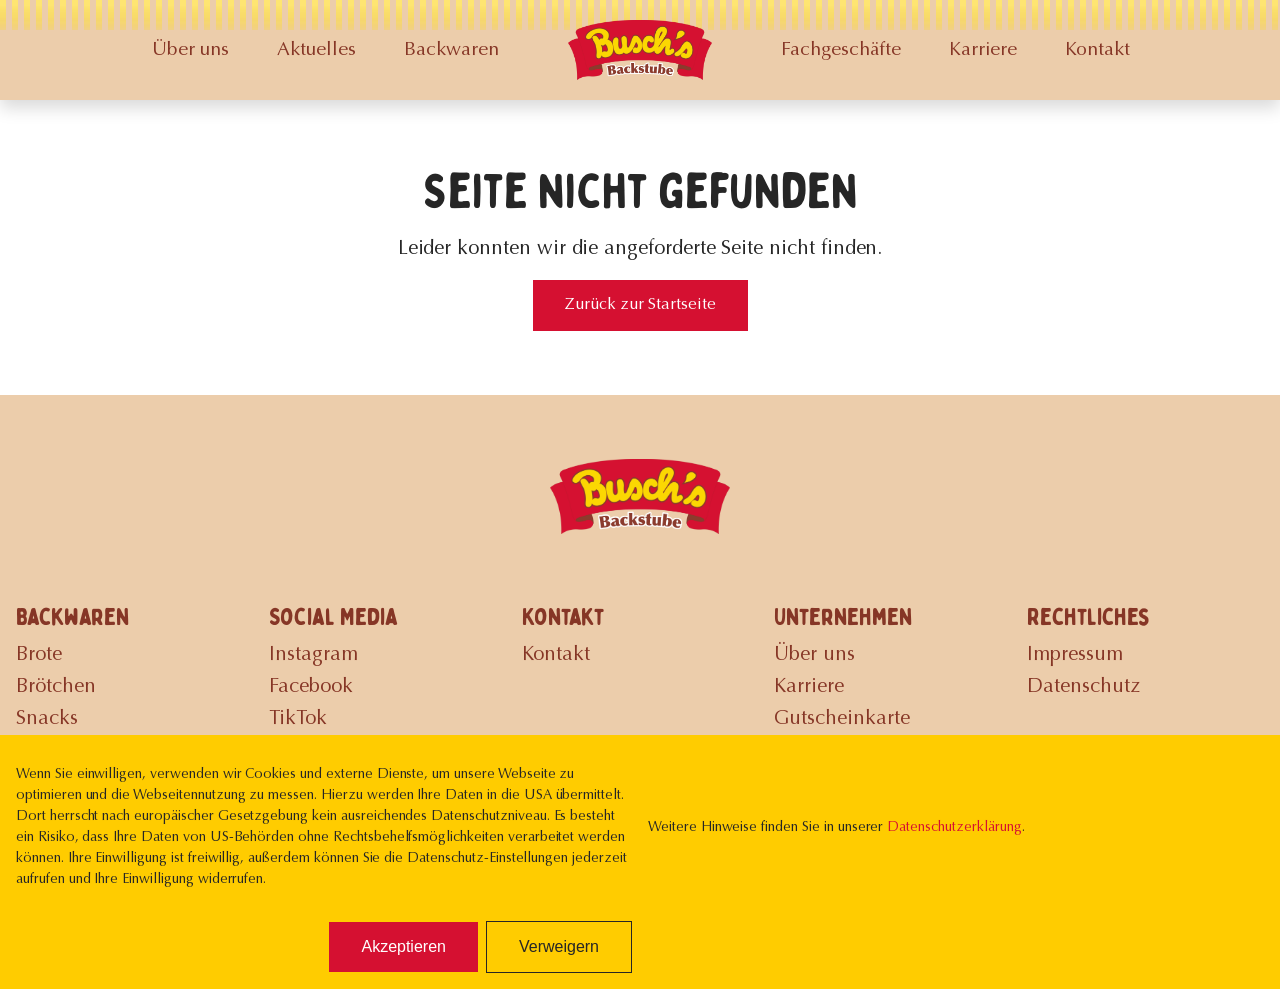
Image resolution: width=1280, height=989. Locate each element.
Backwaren (451, 50)
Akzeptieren (403, 946)
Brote (39, 655)
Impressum (1075, 655)
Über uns (190, 50)
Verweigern (559, 946)
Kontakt (1097, 50)
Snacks (47, 719)
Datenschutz (1083, 687)
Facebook (311, 687)
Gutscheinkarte (842, 719)
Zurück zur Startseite (640, 305)
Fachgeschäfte (841, 50)
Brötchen (56, 687)
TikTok (298, 719)
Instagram (313, 655)
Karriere (983, 50)
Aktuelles (316, 50)
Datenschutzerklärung (954, 828)
